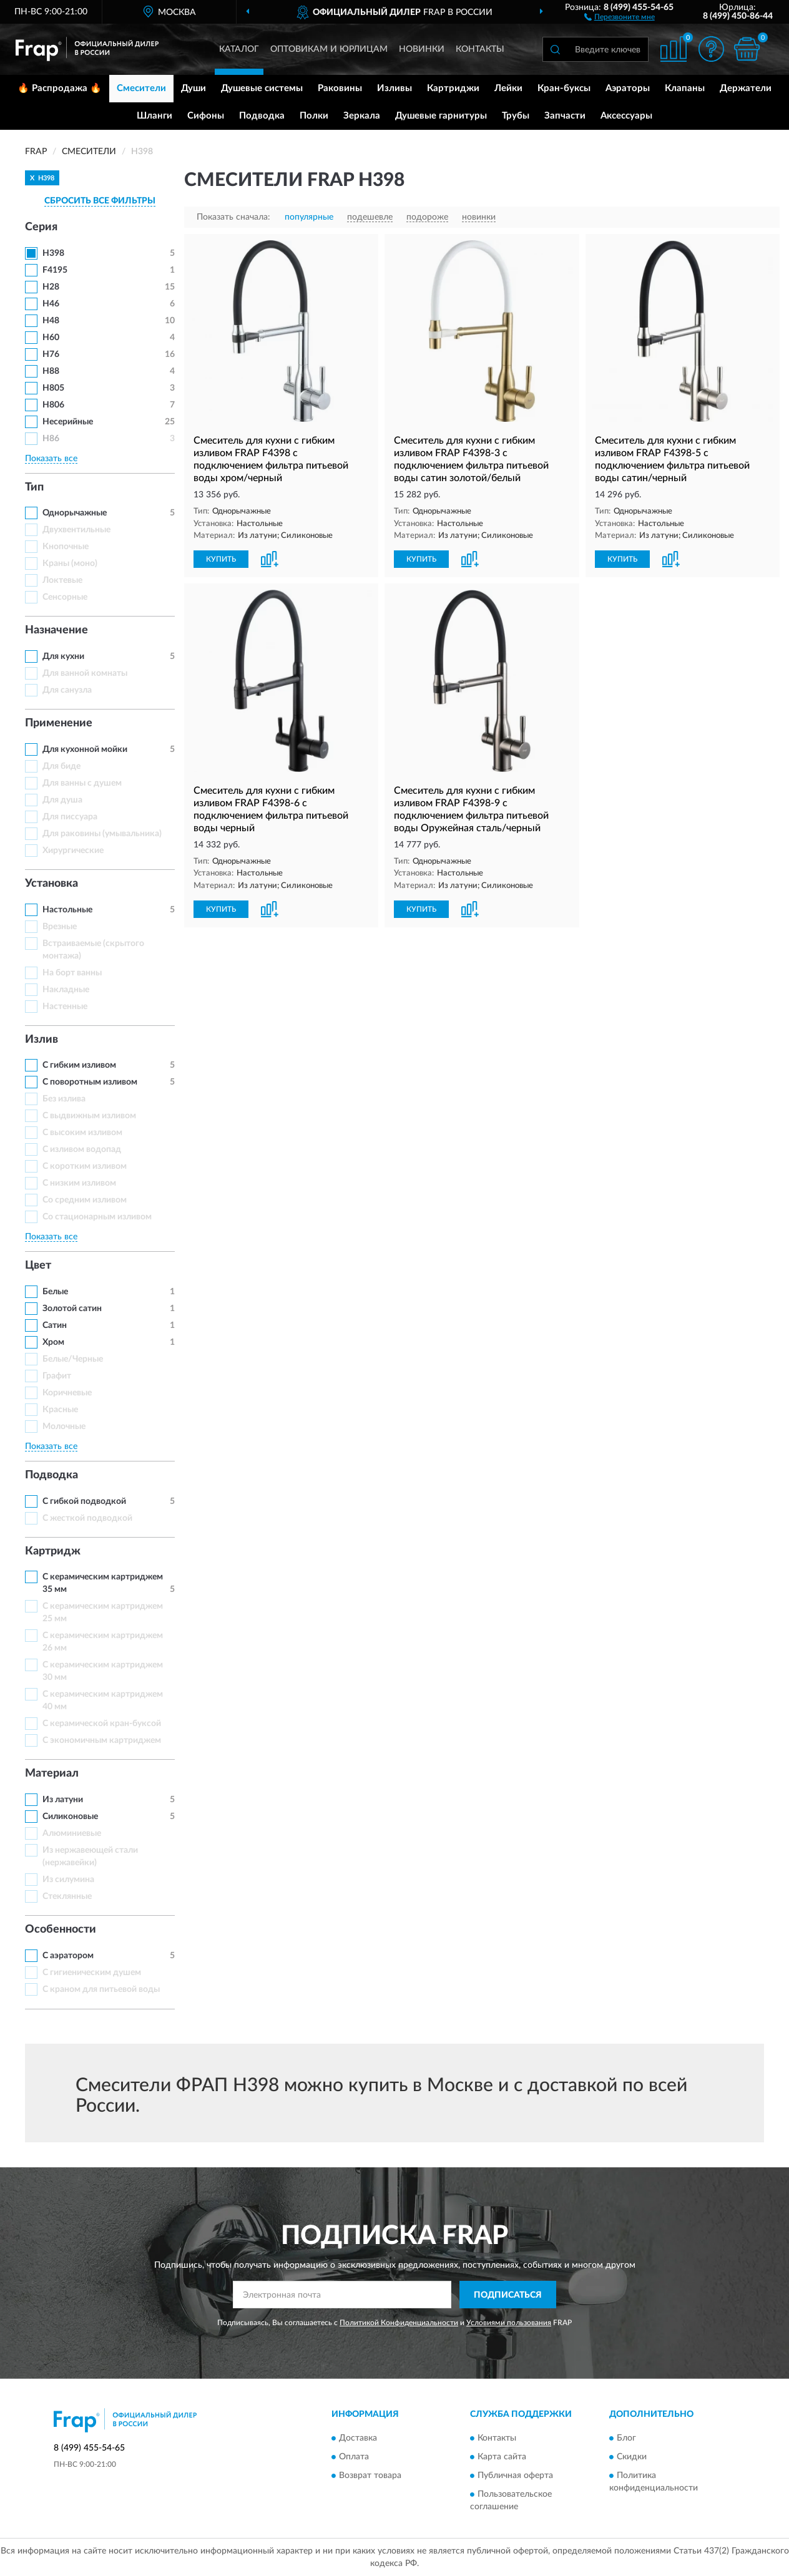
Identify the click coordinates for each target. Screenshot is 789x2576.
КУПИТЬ (221, 559)
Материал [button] (52, 1773)
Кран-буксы (564, 88)
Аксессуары (626, 115)
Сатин (54, 1325)
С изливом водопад (81, 1149)
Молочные (64, 1426)
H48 (50, 320)
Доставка (358, 2438)
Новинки (421, 49)
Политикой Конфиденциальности (399, 2322)
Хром (53, 1342)
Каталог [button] (239, 49)
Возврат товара (370, 2475)
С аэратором (68, 1955)
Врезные (59, 926)
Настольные (67, 909)
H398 (53, 253)
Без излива (64, 1099)
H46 (50, 304)
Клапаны (685, 88)
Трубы (515, 115)
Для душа (62, 800)
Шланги (154, 115)
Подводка (262, 115)
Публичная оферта (515, 2475)
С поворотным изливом (89, 1082)
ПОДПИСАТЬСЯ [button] (508, 2295)
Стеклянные (67, 1896)
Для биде (61, 766)
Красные (60, 1409)
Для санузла (67, 690)
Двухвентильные (76, 529)
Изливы (394, 88)
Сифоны (205, 115)
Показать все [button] (51, 458)
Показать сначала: (233, 217)
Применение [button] (58, 723)
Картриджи (453, 88)
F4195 (54, 270)
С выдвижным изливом (89, 1115)
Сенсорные (64, 597)
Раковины (340, 88)
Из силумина (68, 1879)
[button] (619, 16)
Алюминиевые (71, 1833)
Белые (55, 1291)
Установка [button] (51, 883)
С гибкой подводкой (84, 1501)
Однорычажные (74, 513)
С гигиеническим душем (91, 1972)
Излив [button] (41, 1039)
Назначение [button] (56, 630)
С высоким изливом (82, 1132)
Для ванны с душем (82, 783)
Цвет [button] (38, 1265)
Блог (626, 2438)
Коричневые (67, 1392)
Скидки (632, 2456)
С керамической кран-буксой (101, 1723)
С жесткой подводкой (87, 1518)
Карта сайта (502, 2456)
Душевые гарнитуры (441, 115)
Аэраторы (627, 88)
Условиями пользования (508, 2322)
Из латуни (62, 1799)
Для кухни (63, 656)
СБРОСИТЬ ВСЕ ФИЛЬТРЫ (99, 201)
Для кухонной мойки (84, 749)
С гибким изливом (79, 1065)
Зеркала (361, 115)
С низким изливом (79, 1183)
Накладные (65, 989)
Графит (56, 1376)
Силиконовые (70, 1816)
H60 (50, 337)
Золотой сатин (72, 1308)
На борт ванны (72, 972)
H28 (50, 287)
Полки (314, 115)
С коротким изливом (84, 1166)
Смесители (141, 88)
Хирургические (73, 850)
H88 (50, 371)
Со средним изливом (84, 1200)
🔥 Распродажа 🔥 (59, 88)
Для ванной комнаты (84, 673)
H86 (50, 438)
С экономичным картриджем (101, 1740)
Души (193, 88)
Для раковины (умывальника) (102, 833)
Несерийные (67, 421)
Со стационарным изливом (97, 1216)
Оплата (354, 2456)
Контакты (480, 49)
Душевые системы (262, 88)
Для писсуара (69, 816)
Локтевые (62, 580)
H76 (50, 354)
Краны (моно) (69, 563)
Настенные (64, 1006)
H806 (53, 405)
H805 (53, 388)
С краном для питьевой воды (101, 1989)
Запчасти (565, 115)
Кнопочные (65, 546)
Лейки (508, 88)
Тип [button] (34, 487)
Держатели (746, 88)
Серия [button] (41, 227)
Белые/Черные (72, 1359)
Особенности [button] (60, 1929)
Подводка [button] (51, 1475)
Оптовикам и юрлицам (329, 49)
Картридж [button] (53, 1551)
